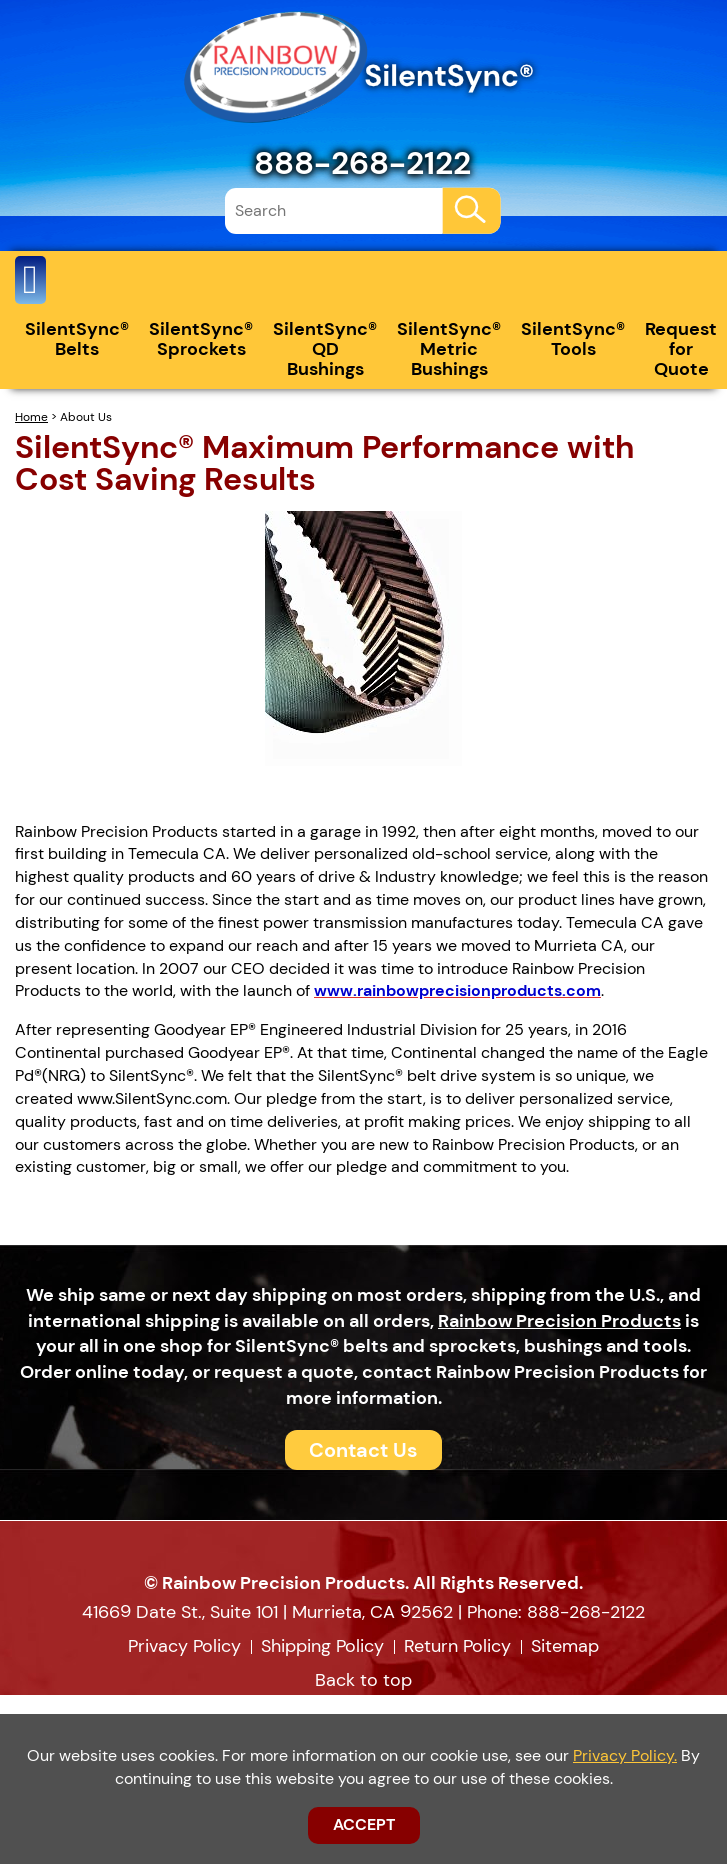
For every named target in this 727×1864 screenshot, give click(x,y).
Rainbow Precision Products (559, 1321)
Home (31, 417)
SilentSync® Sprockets (201, 339)
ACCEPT (364, 1824)
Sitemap (565, 1646)
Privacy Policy (184, 1646)
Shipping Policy (322, 1646)
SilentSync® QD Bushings (325, 349)
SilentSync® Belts (77, 339)
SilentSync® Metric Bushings (449, 349)
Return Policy (457, 1646)
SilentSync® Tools (573, 339)
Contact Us (363, 1450)
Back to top (363, 1680)
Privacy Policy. (625, 1755)
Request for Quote (681, 349)
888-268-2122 (362, 163)
